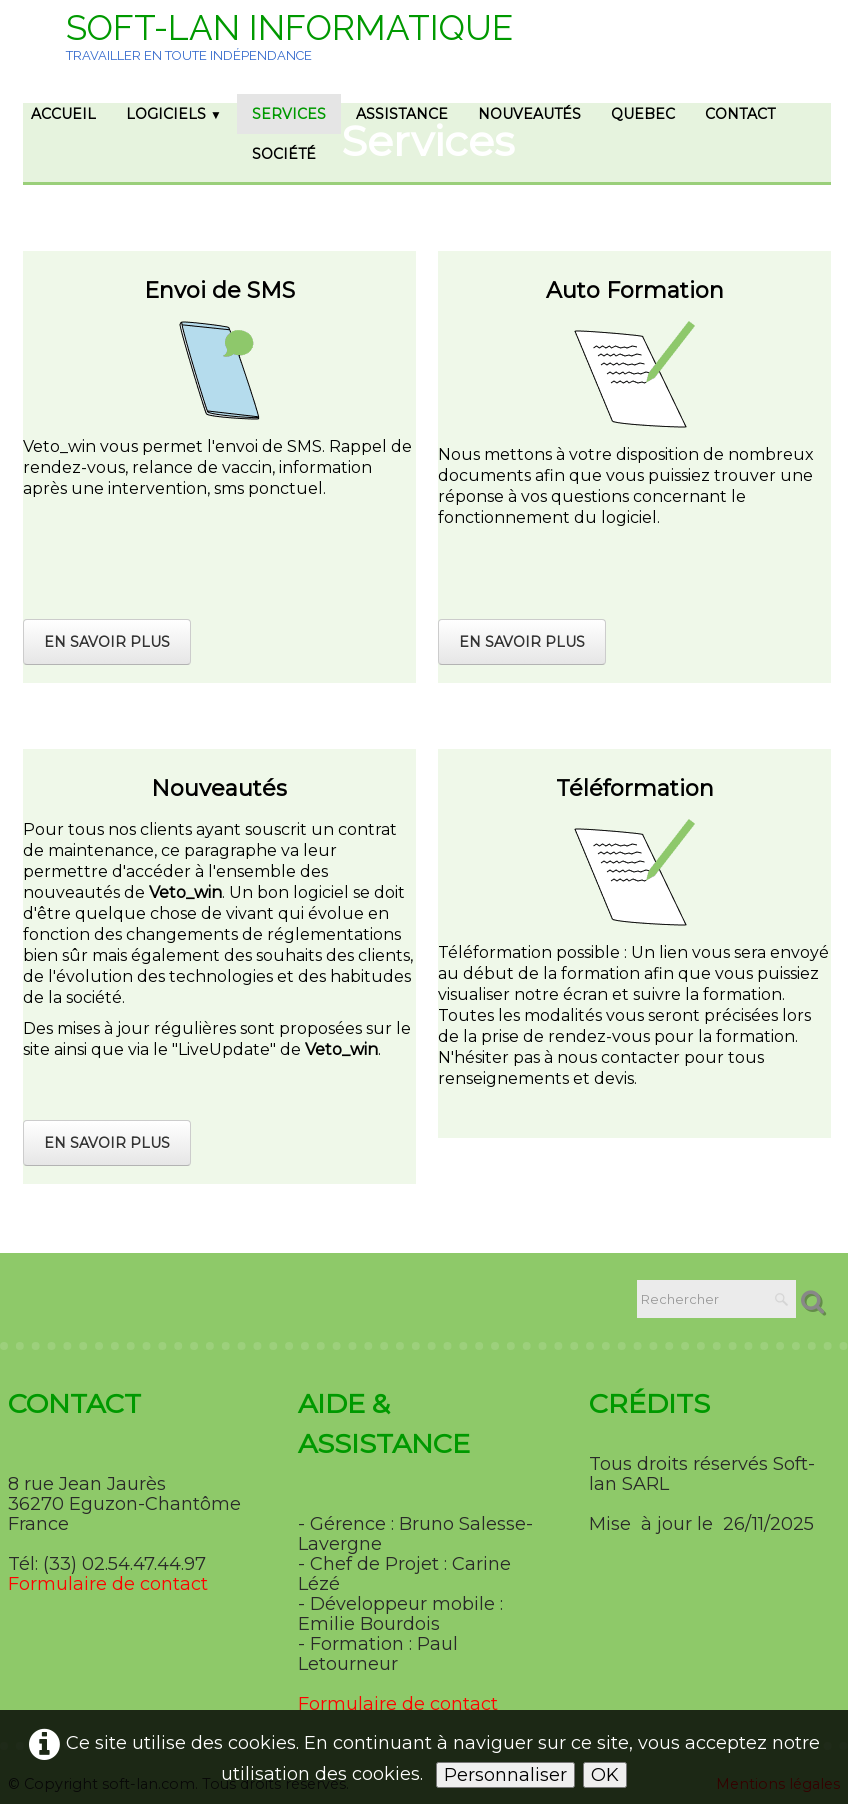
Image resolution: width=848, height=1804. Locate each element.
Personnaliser (505, 1775)
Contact (740, 114)
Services (289, 114)
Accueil (63, 114)
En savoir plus (107, 642)
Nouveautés (529, 114)
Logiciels (174, 114)
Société (284, 154)
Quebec (643, 114)
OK (605, 1775)
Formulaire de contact (108, 1584)
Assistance (402, 114)
